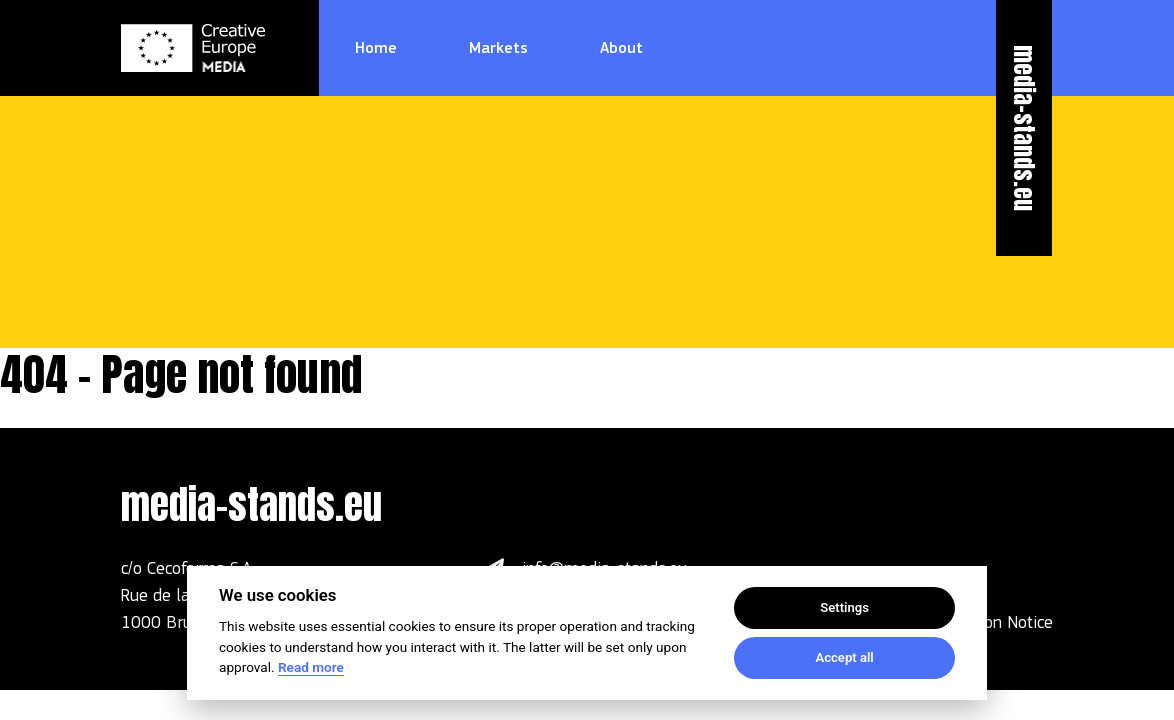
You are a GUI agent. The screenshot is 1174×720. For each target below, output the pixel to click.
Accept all (844, 657)
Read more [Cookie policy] (311, 667)
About (621, 48)
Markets (498, 48)
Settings (844, 607)
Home (376, 48)
